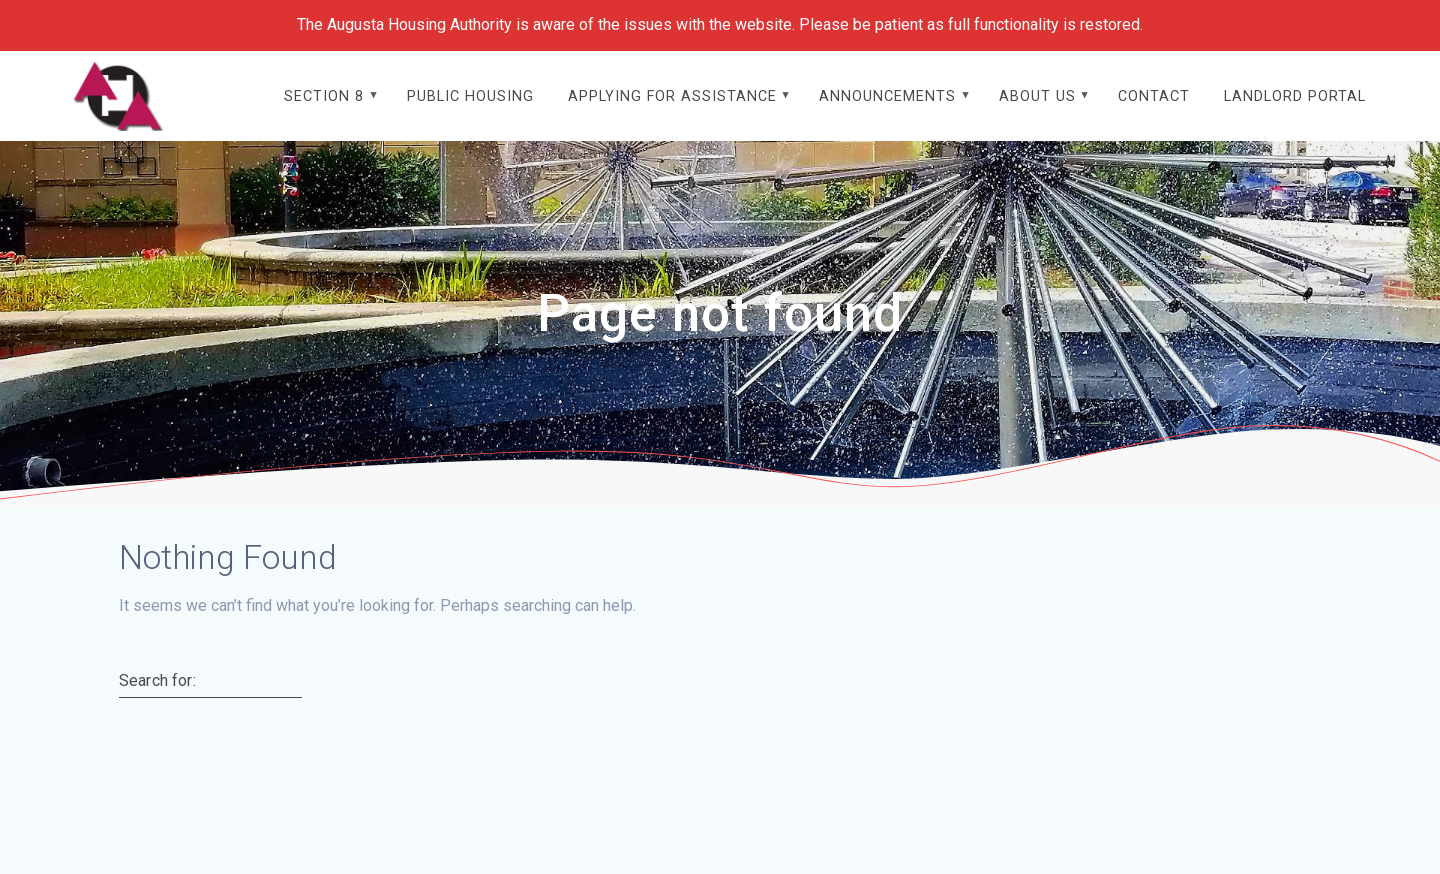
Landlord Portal (1295, 96)
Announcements (887, 96)
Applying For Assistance (672, 96)
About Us (1037, 96)
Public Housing (470, 96)
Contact (1154, 96)
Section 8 (324, 96)
